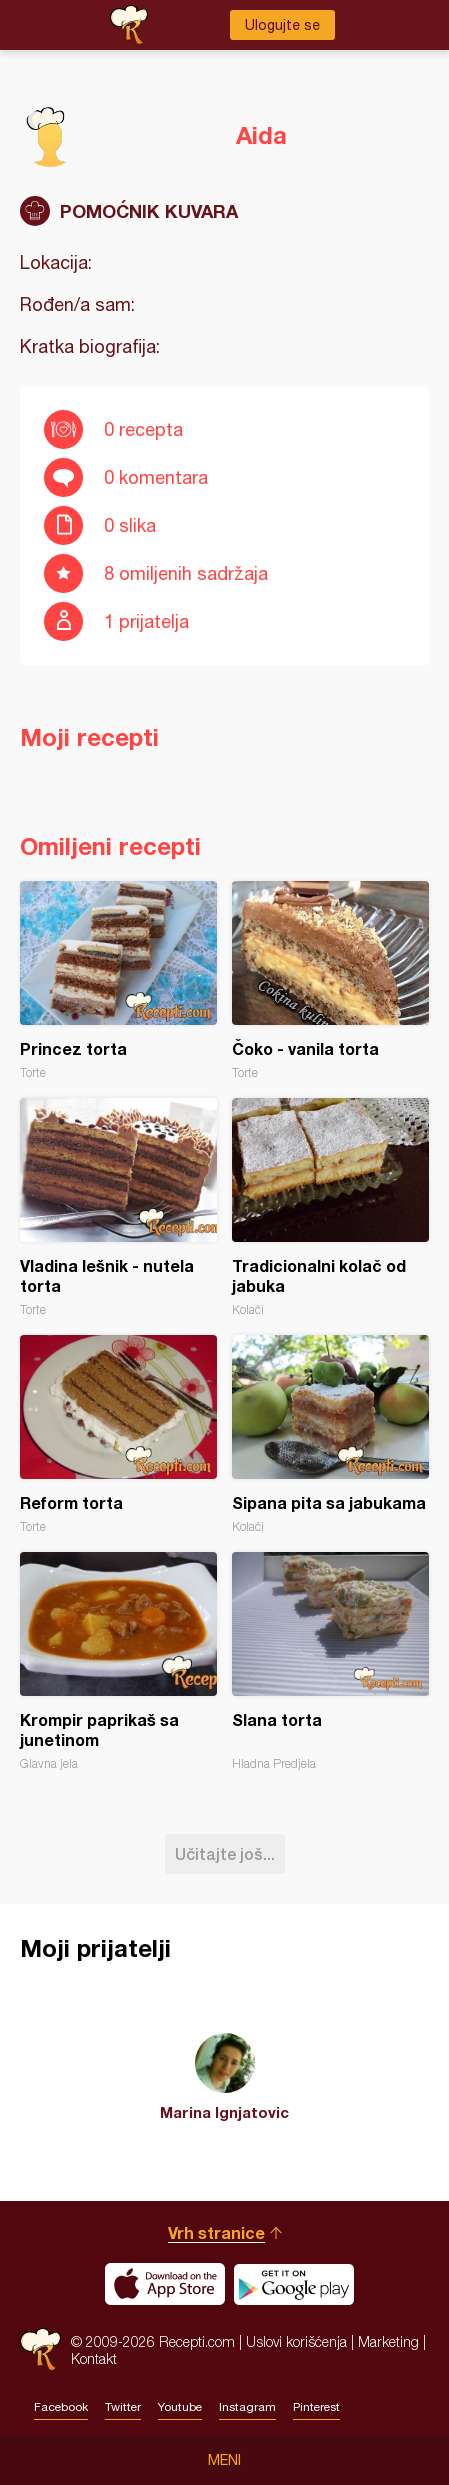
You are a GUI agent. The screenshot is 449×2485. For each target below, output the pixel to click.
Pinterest (316, 2407)
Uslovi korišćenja (296, 2341)
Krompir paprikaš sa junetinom (118, 1661)
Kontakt (94, 2358)
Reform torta (118, 1434)
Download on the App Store (165, 2284)
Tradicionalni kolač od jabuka (330, 1207)
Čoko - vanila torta (330, 980)
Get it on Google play (294, 2284)
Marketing (388, 2341)
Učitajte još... (225, 1853)
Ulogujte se (282, 25)
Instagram (247, 2407)
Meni (224, 2460)
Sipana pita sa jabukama (330, 1434)
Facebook (61, 2407)
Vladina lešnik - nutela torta (118, 1207)
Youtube (180, 2407)
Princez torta (118, 980)
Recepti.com (40, 2349)
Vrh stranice (216, 2232)
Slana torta (330, 1661)
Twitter (123, 2407)
